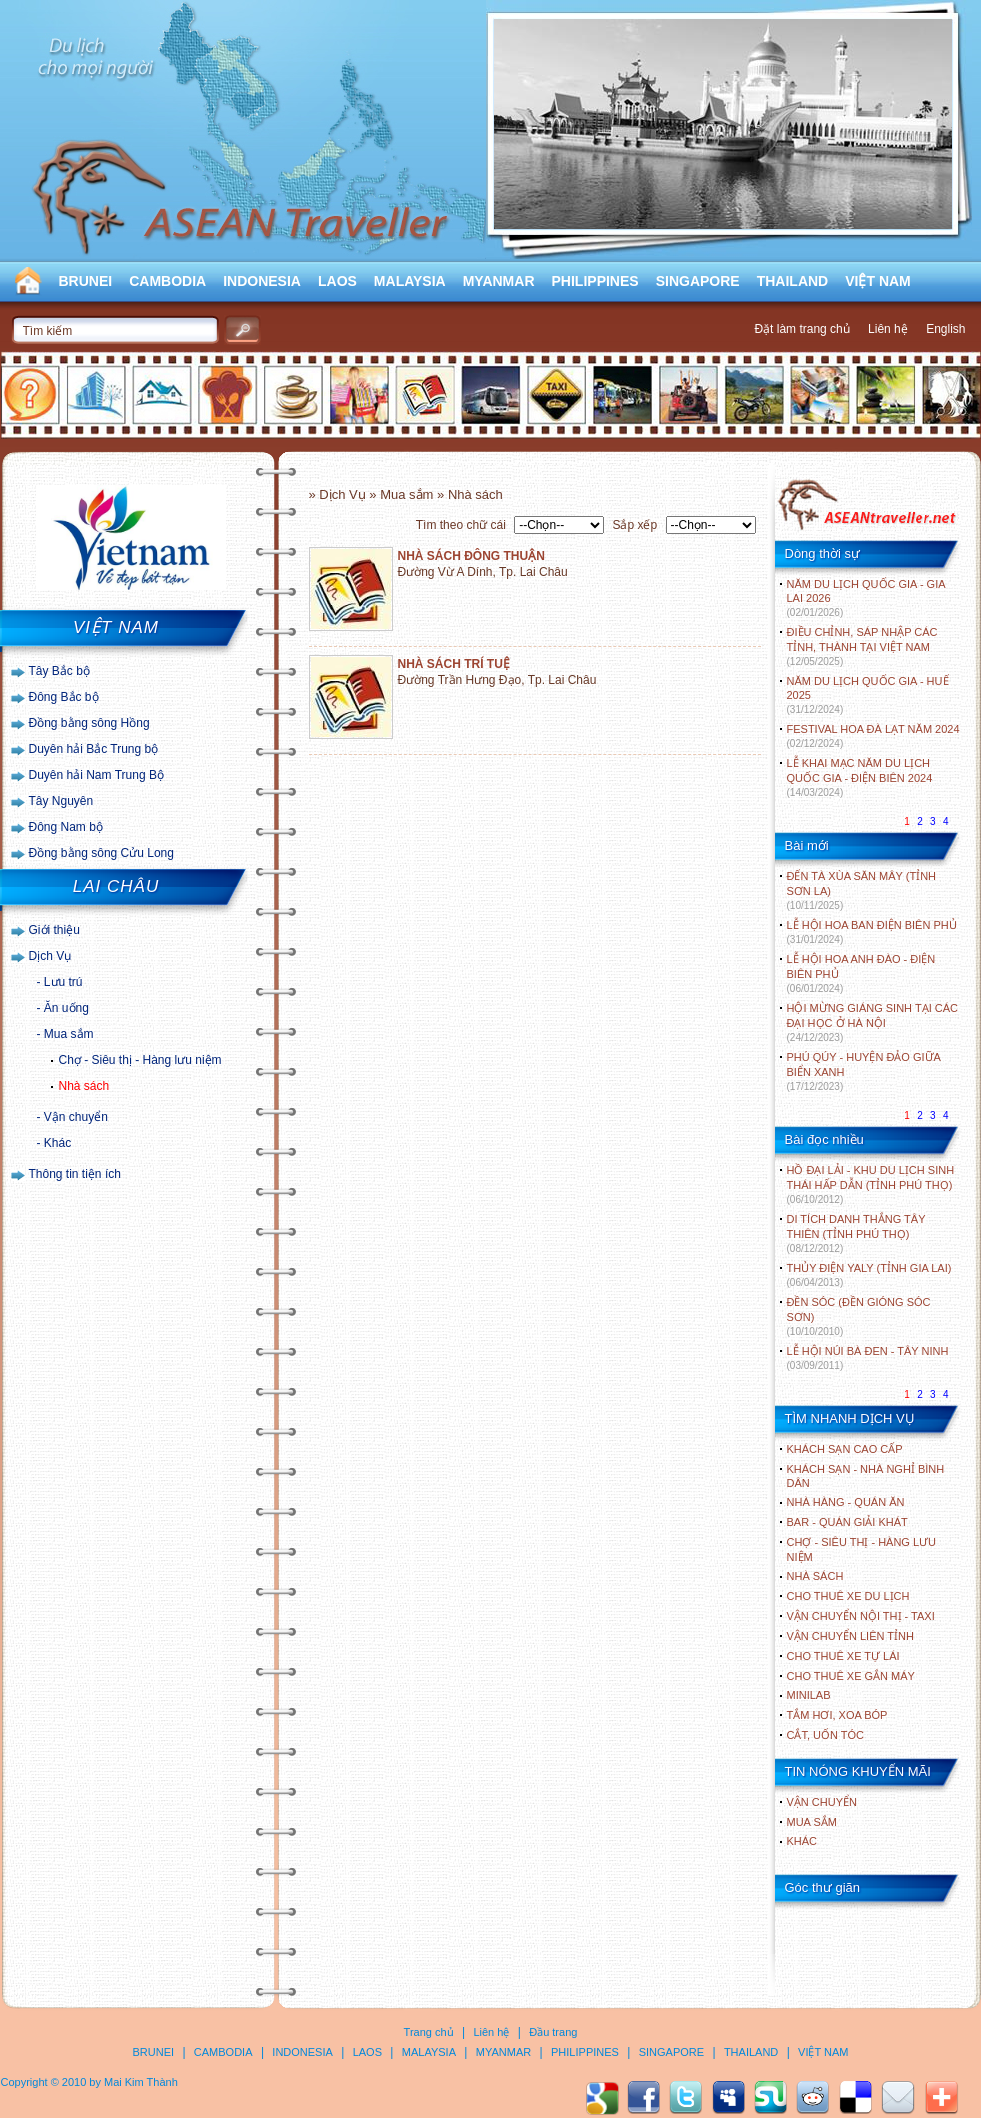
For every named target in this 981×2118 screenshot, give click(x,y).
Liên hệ (888, 329)
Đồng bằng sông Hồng (89, 723)
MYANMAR (499, 281)
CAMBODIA (167, 281)
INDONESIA (262, 281)
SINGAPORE (698, 281)
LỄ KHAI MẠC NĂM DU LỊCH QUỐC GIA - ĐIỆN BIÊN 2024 (860, 777)
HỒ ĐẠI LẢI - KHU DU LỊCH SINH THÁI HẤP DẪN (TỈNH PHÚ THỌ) (871, 1184)
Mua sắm (69, 1034)
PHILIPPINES (595, 281)
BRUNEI (86, 281)
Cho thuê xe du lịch (848, 1596)
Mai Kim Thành (141, 2082)
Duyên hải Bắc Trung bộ (94, 749)
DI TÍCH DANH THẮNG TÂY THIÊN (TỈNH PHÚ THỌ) (856, 1233)
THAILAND (793, 281)
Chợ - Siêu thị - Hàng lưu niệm (140, 1060)
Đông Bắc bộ (64, 697)
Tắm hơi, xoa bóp (837, 1715)
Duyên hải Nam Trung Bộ (96, 775)
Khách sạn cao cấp (845, 1449)
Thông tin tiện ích (75, 1174)
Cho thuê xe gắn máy (851, 1676)
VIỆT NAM (878, 281)
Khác (57, 1143)
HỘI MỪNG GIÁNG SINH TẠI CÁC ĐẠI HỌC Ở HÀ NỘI (872, 1022)
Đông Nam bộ (66, 827)
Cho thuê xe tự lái (843, 1656)
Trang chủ (429, 2032)
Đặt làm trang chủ (801, 329)
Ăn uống (66, 1008)
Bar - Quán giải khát (847, 1522)
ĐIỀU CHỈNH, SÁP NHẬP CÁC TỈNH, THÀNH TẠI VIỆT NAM (862, 646)
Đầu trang (553, 2032)
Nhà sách (84, 1086)
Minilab (809, 1695)
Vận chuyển (76, 1117)
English (945, 329)
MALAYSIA (410, 281)
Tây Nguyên (61, 801)
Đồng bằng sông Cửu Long (101, 853)
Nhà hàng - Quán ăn (846, 1502)
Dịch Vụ (50, 956)
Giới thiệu (54, 930)
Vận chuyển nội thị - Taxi (861, 1616)
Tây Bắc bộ (59, 671)
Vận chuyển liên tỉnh (850, 1636)
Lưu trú (63, 982)
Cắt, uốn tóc (826, 1735)
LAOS (337, 281)
